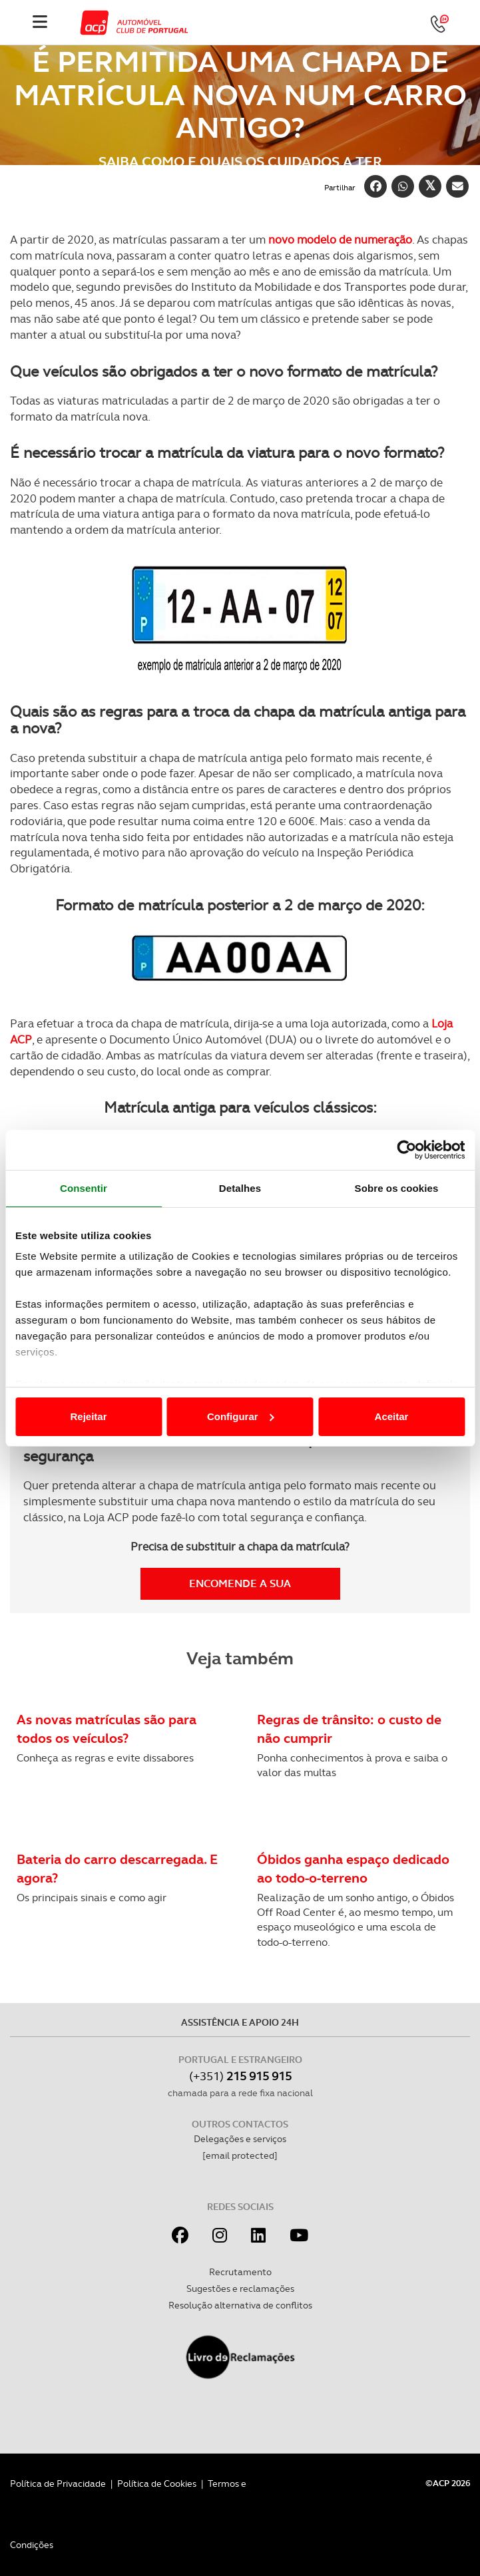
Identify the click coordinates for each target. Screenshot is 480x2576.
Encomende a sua (240, 1583)
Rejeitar (88, 1416)
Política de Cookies (156, 2483)
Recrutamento (240, 2272)
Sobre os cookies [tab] (397, 1188)
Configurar (240, 1416)
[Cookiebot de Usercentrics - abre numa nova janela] (406, 1150)
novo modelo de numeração (340, 239)
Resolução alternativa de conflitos (240, 2305)
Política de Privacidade (58, 2483)
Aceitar (392, 1416)
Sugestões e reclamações (240, 2289)
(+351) (240, 2076)
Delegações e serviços (240, 2139)
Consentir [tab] (83, 1188)
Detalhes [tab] (240, 1188)
